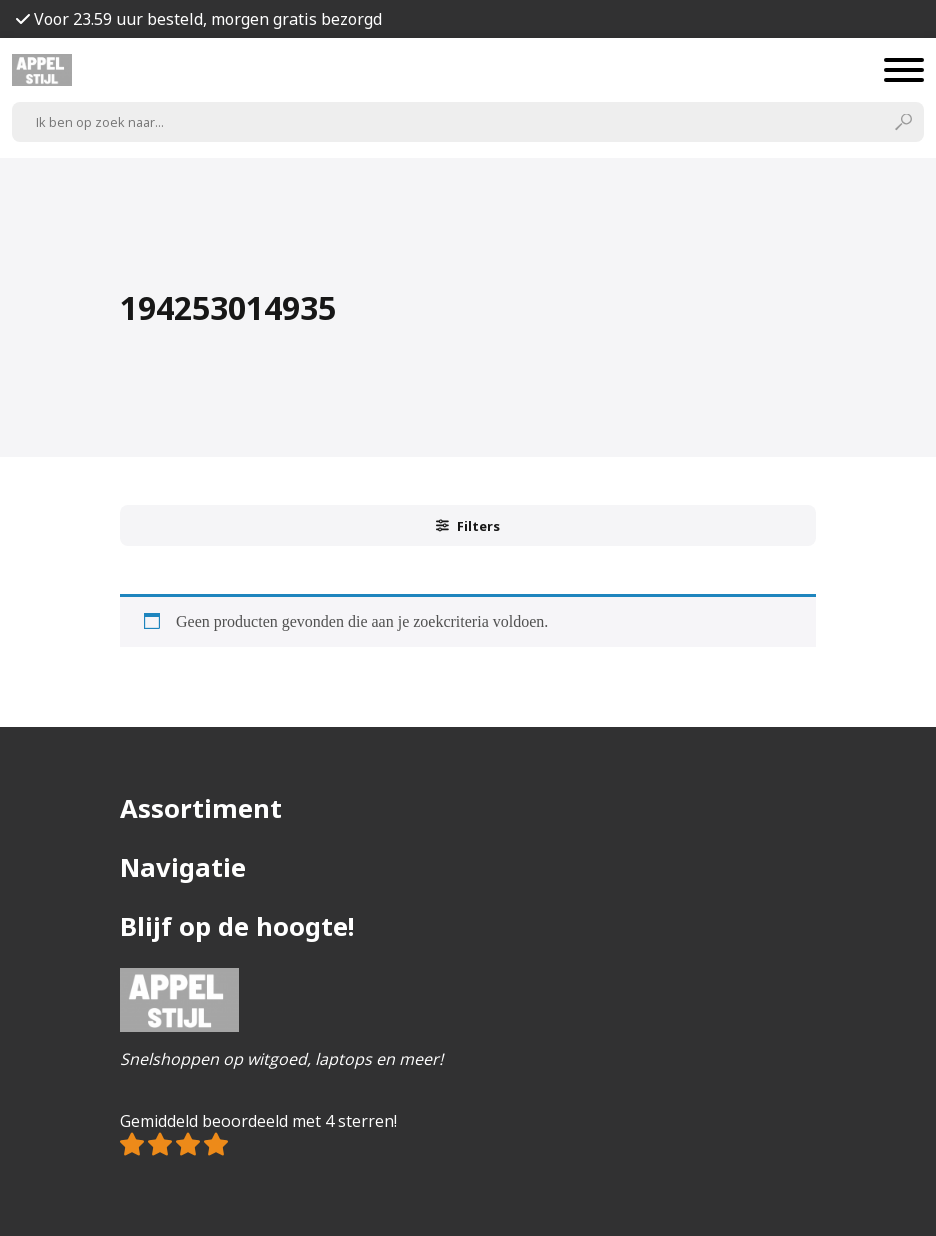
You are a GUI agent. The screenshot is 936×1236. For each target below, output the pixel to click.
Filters (468, 526)
